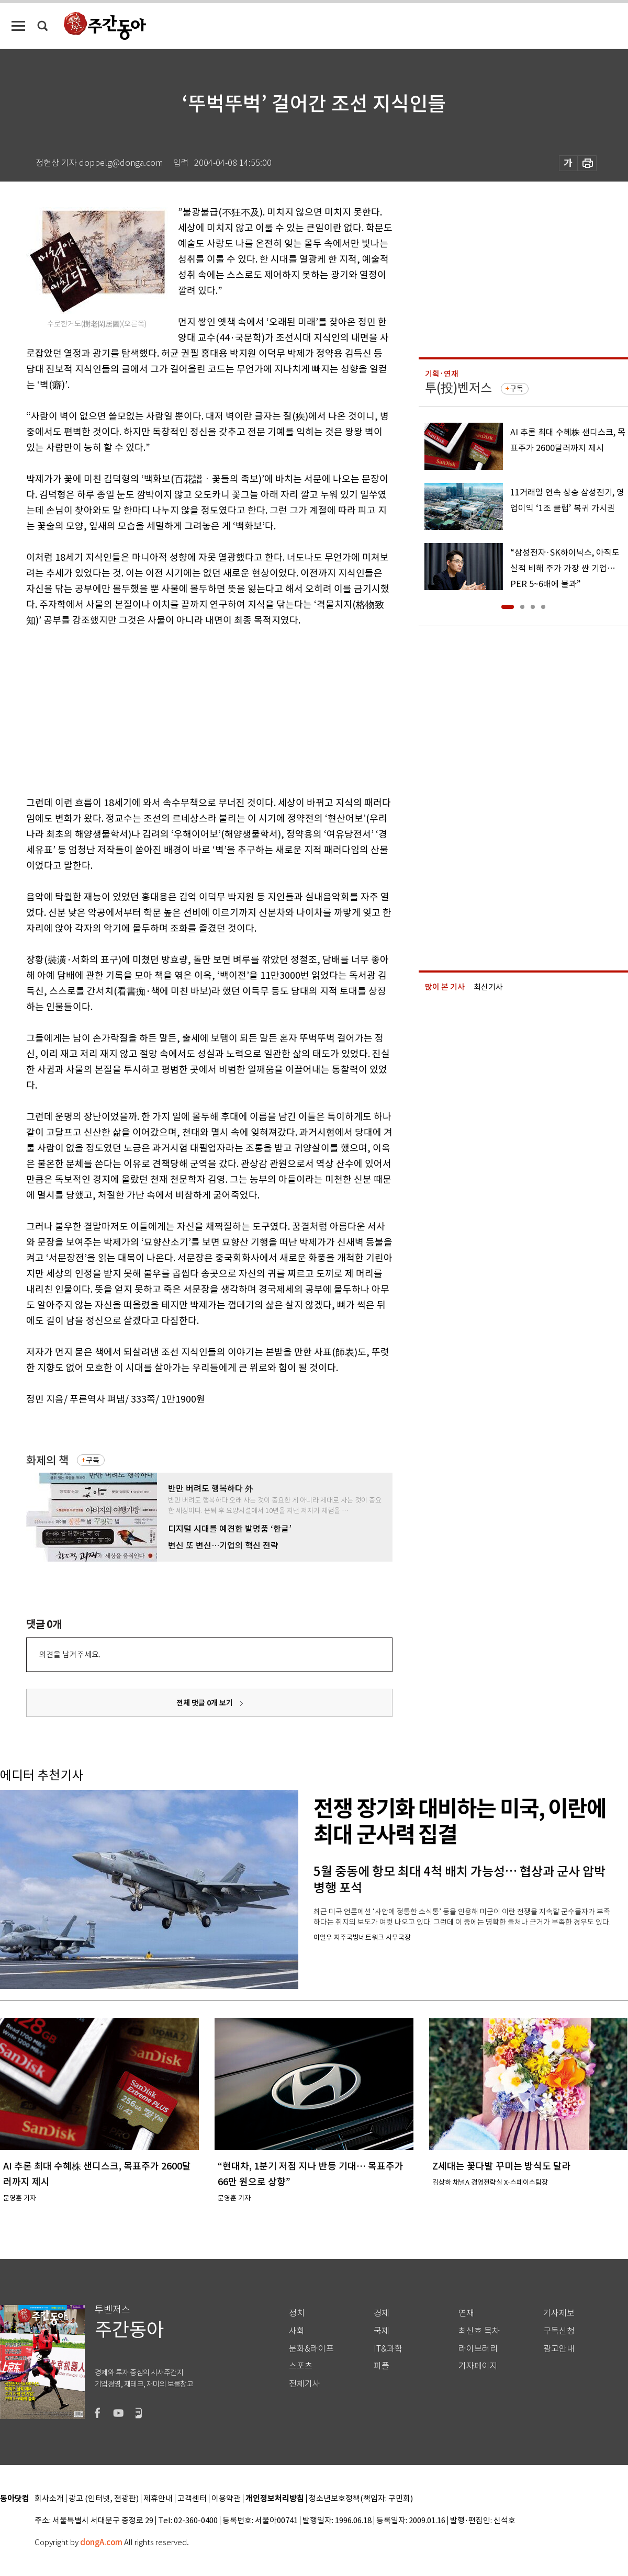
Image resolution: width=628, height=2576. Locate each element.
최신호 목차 (479, 2331)
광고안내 (559, 2349)
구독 (92, 1460)
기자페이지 (478, 2366)
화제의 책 (47, 1460)
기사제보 (559, 2313)
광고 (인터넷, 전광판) (104, 2498)
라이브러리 (478, 2349)
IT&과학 (388, 2349)
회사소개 (49, 2498)
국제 (381, 2331)
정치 (297, 2313)
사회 (297, 2331)
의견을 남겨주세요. (69, 1654)
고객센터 (192, 2498)
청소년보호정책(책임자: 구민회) (361, 2498)
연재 (466, 2313)
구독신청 (559, 2331)
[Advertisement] (183, 709)
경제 (381, 2313)
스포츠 (300, 2366)
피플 (381, 2366)
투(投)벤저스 (458, 388)
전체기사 (304, 2384)
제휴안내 (158, 2498)
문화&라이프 (311, 2349)
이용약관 (226, 2498)
